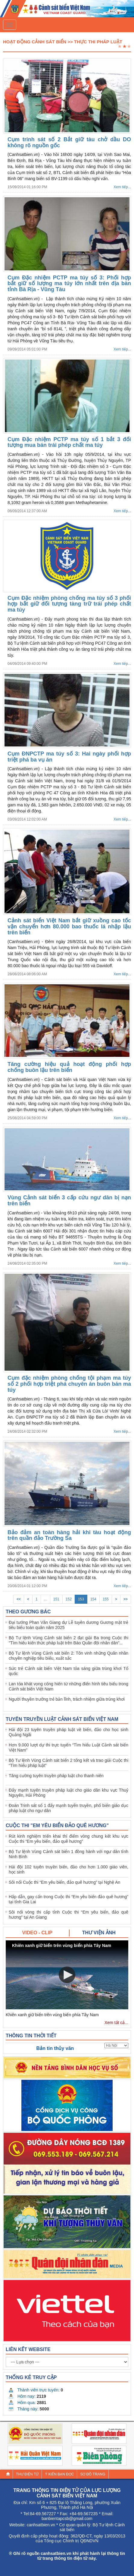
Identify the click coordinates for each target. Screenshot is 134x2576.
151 (56, 1599)
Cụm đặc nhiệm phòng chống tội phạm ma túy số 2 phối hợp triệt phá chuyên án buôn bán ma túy (69, 1384)
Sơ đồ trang (92, 2474)
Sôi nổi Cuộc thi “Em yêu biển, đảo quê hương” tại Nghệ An (64, 1882)
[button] (67, 1975)
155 (106, 1599)
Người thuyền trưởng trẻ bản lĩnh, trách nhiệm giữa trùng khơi (67, 1699)
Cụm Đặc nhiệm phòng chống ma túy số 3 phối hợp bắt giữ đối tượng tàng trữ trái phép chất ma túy (69, 604)
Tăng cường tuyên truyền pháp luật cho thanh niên (56, 1775)
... (45, 1599)
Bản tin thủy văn (55, 2048)
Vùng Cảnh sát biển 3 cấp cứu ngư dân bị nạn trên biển (69, 1201)
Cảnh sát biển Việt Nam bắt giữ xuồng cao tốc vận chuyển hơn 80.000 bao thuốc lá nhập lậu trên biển (69, 926)
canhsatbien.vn (41, 2524)
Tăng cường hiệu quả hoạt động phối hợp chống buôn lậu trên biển (69, 1067)
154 (93, 1599)
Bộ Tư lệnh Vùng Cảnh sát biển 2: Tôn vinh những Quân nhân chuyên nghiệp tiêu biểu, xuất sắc (68, 1656)
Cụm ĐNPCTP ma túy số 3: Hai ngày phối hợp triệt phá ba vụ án (69, 757)
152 (69, 1599)
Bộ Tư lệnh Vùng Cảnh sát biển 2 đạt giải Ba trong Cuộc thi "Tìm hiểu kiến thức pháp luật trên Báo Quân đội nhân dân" (68, 1640)
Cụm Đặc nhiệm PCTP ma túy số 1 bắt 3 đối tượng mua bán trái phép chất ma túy (69, 442)
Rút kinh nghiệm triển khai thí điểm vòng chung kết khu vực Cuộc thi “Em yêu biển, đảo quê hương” (68, 1839)
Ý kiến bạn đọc (59, 2474)
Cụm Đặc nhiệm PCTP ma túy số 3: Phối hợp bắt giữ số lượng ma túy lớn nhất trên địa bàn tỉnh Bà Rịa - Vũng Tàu (69, 284)
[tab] (38, 1933)
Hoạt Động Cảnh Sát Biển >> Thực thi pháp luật (62, 41)
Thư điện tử (27, 2474)
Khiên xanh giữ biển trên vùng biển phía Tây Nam (52, 2014)
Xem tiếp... (122, 187)
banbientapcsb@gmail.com (67, 2518)
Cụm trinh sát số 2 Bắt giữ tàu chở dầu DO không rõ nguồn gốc (69, 142)
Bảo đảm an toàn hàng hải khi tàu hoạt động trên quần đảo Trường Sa (69, 1535)
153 (81, 1599)
